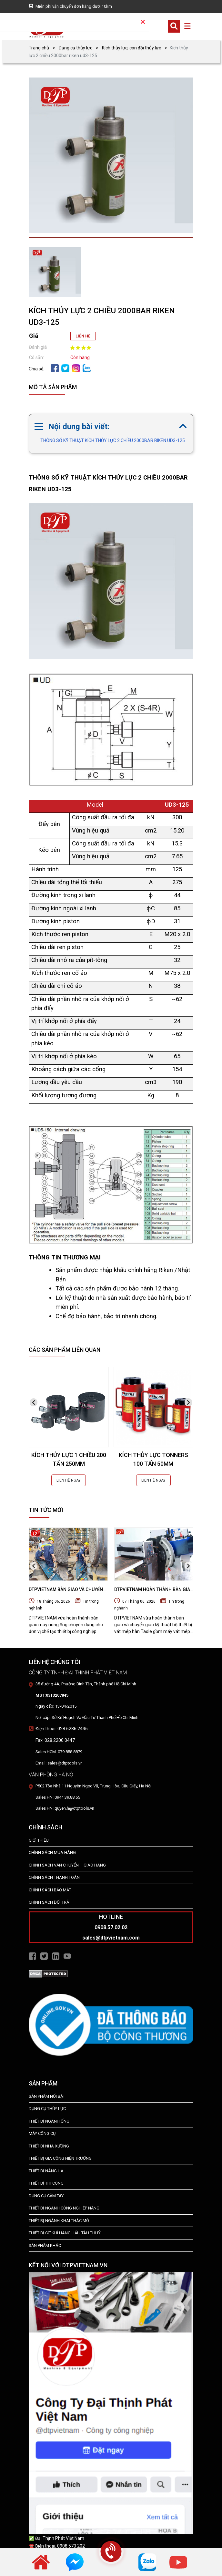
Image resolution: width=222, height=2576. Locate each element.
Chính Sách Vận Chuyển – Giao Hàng (67, 1865)
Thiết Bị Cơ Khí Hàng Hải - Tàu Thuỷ (65, 2232)
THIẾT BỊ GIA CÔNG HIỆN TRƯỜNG (60, 2158)
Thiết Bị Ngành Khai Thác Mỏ (59, 2220)
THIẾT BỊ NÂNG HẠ (46, 2170)
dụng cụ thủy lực (47, 2108)
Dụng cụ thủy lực (75, 47)
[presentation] (33, 1402)
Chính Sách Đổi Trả (49, 1902)
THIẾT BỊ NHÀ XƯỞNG (49, 2146)
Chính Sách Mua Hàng (52, 1852)
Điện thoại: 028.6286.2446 (61, 1728)
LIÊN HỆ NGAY (68, 1480)
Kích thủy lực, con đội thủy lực (131, 47)
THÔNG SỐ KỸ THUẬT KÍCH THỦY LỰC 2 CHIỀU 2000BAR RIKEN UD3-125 (112, 440)
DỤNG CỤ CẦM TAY (46, 2195)
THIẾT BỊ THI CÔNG (46, 2183)
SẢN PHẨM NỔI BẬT (47, 2096)
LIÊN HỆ (83, 336)
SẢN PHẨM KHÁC (45, 2245)
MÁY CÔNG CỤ (42, 2133)
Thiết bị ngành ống (49, 2121)
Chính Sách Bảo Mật (50, 1890)
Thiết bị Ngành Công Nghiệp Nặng (64, 2208)
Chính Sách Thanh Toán (54, 1877)
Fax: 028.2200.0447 (55, 1740)
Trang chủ (39, 47)
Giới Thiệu (39, 1840)
